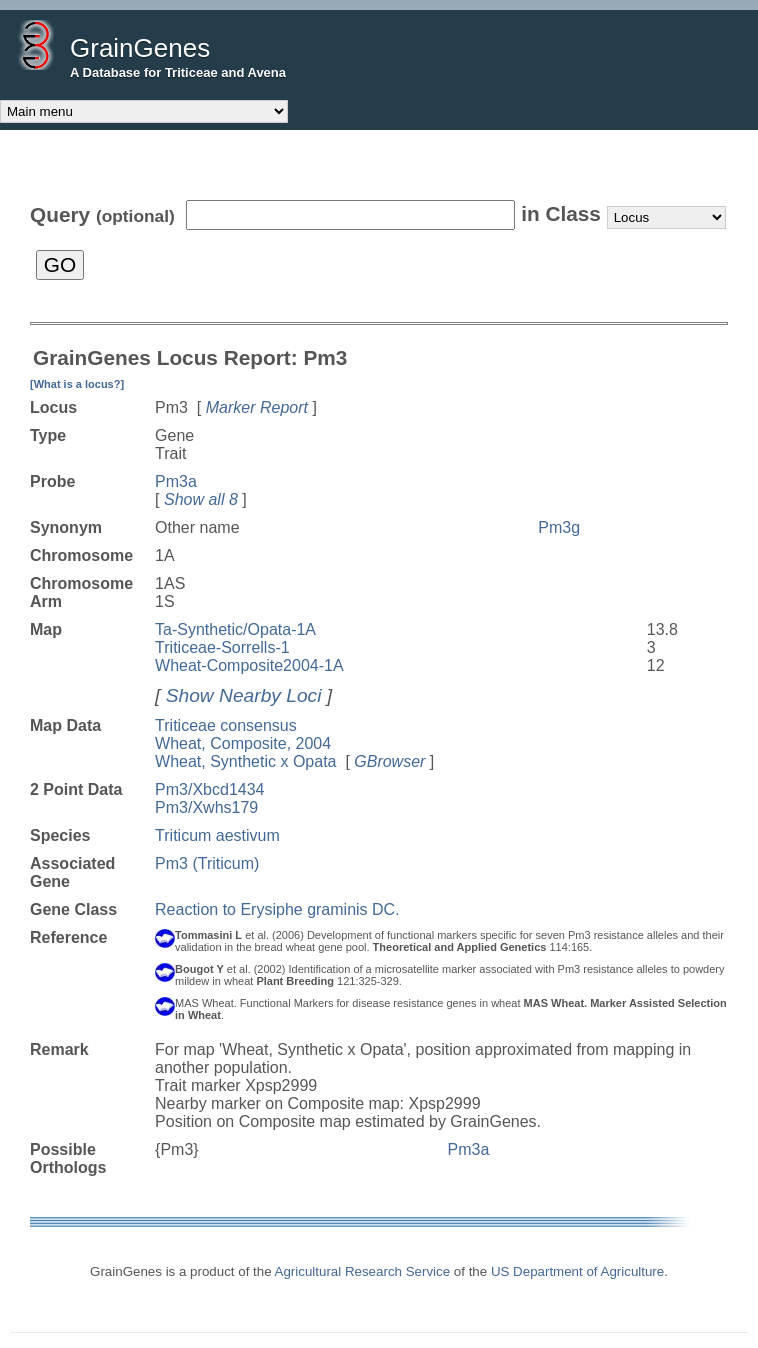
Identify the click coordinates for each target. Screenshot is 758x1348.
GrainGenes (140, 48)
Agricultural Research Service (363, 1271)
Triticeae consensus (226, 725)
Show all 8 (201, 499)
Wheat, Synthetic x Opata (245, 761)
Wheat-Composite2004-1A (249, 665)
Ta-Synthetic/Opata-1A (235, 629)
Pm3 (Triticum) (207, 863)
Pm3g (559, 527)
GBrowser (389, 761)
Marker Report (257, 407)
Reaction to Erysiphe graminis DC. (277, 909)
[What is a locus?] (77, 384)
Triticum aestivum (217, 835)
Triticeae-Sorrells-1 (222, 647)
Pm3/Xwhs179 (206, 807)
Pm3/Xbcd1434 (209, 789)
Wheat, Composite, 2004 (243, 743)
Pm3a (176, 481)
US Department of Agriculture (577, 1271)
